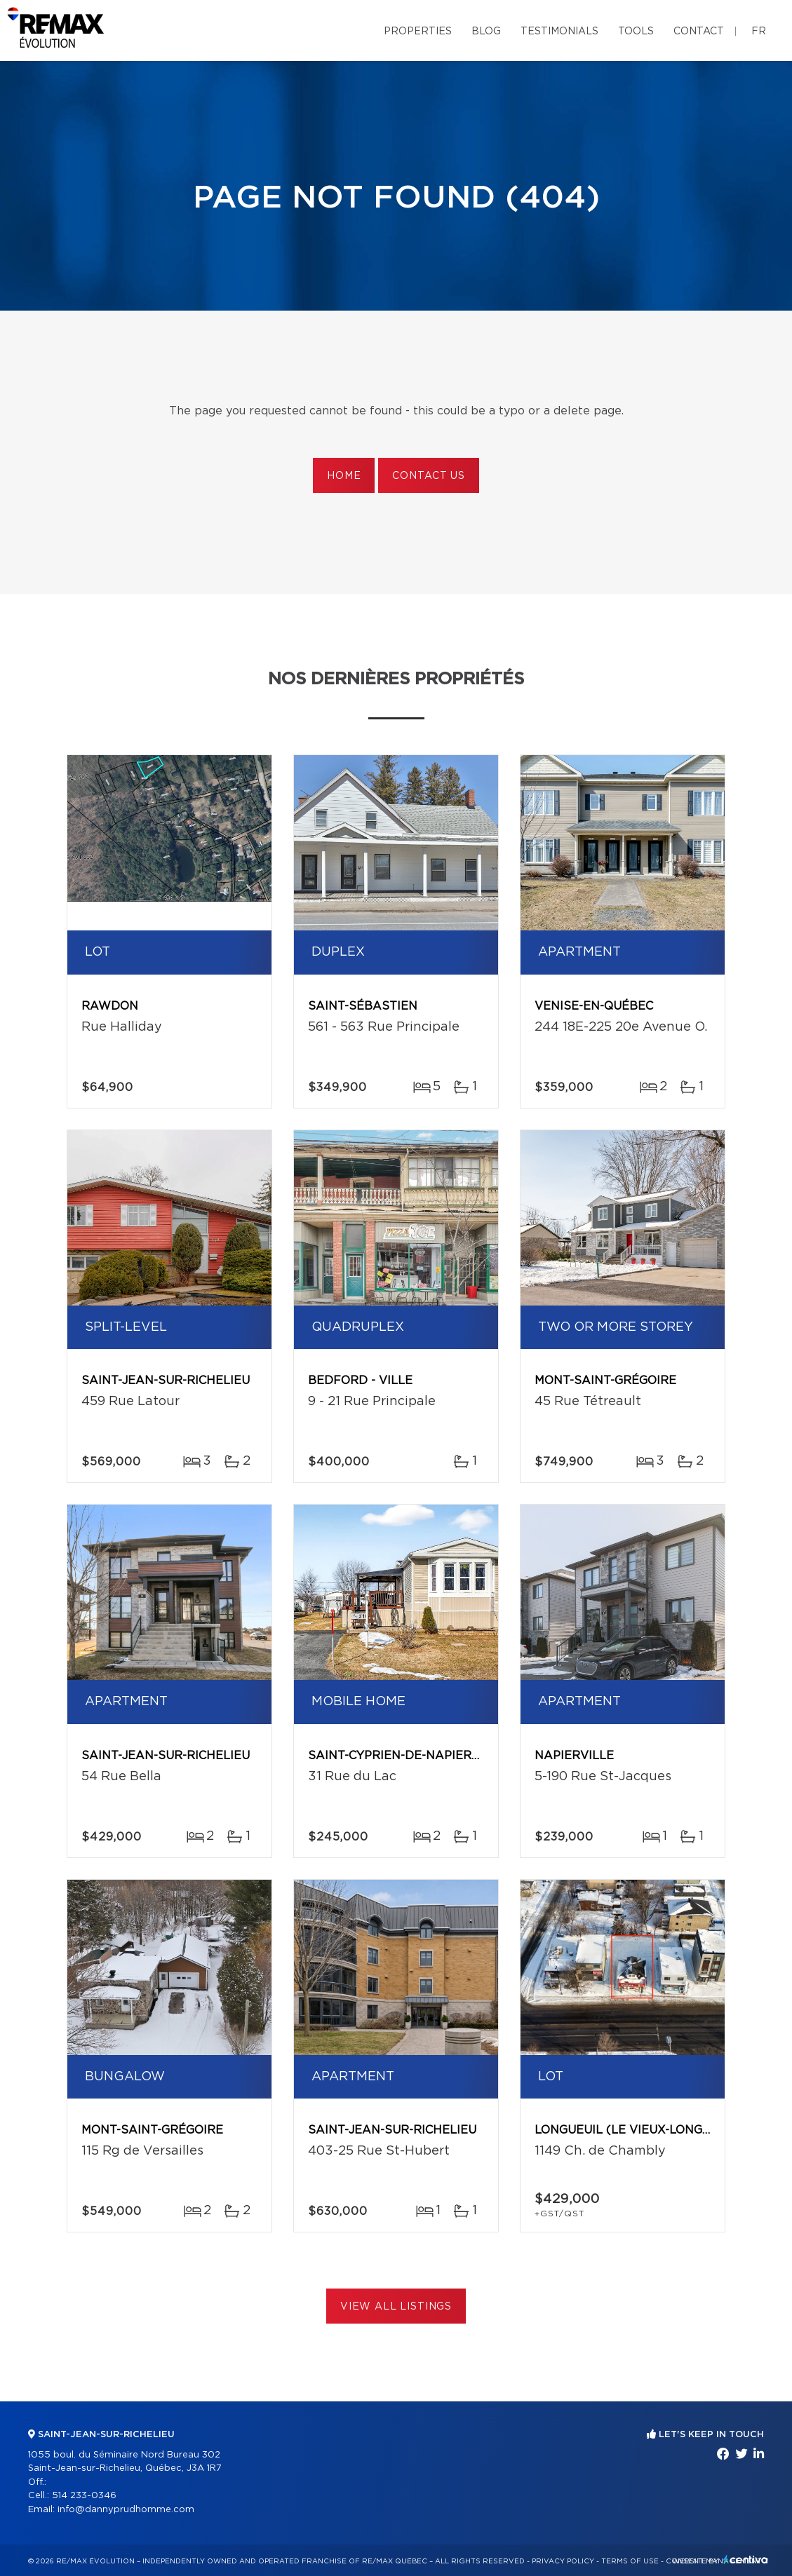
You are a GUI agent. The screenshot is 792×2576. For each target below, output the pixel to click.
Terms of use (630, 2561)
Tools (636, 31)
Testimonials (559, 31)
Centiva (745, 2559)
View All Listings (396, 2307)
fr (758, 31)
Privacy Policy (563, 2561)
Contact (698, 31)
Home (344, 476)
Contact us (428, 476)
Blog (486, 31)
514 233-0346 (84, 2495)
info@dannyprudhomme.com (126, 2509)
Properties (418, 31)
